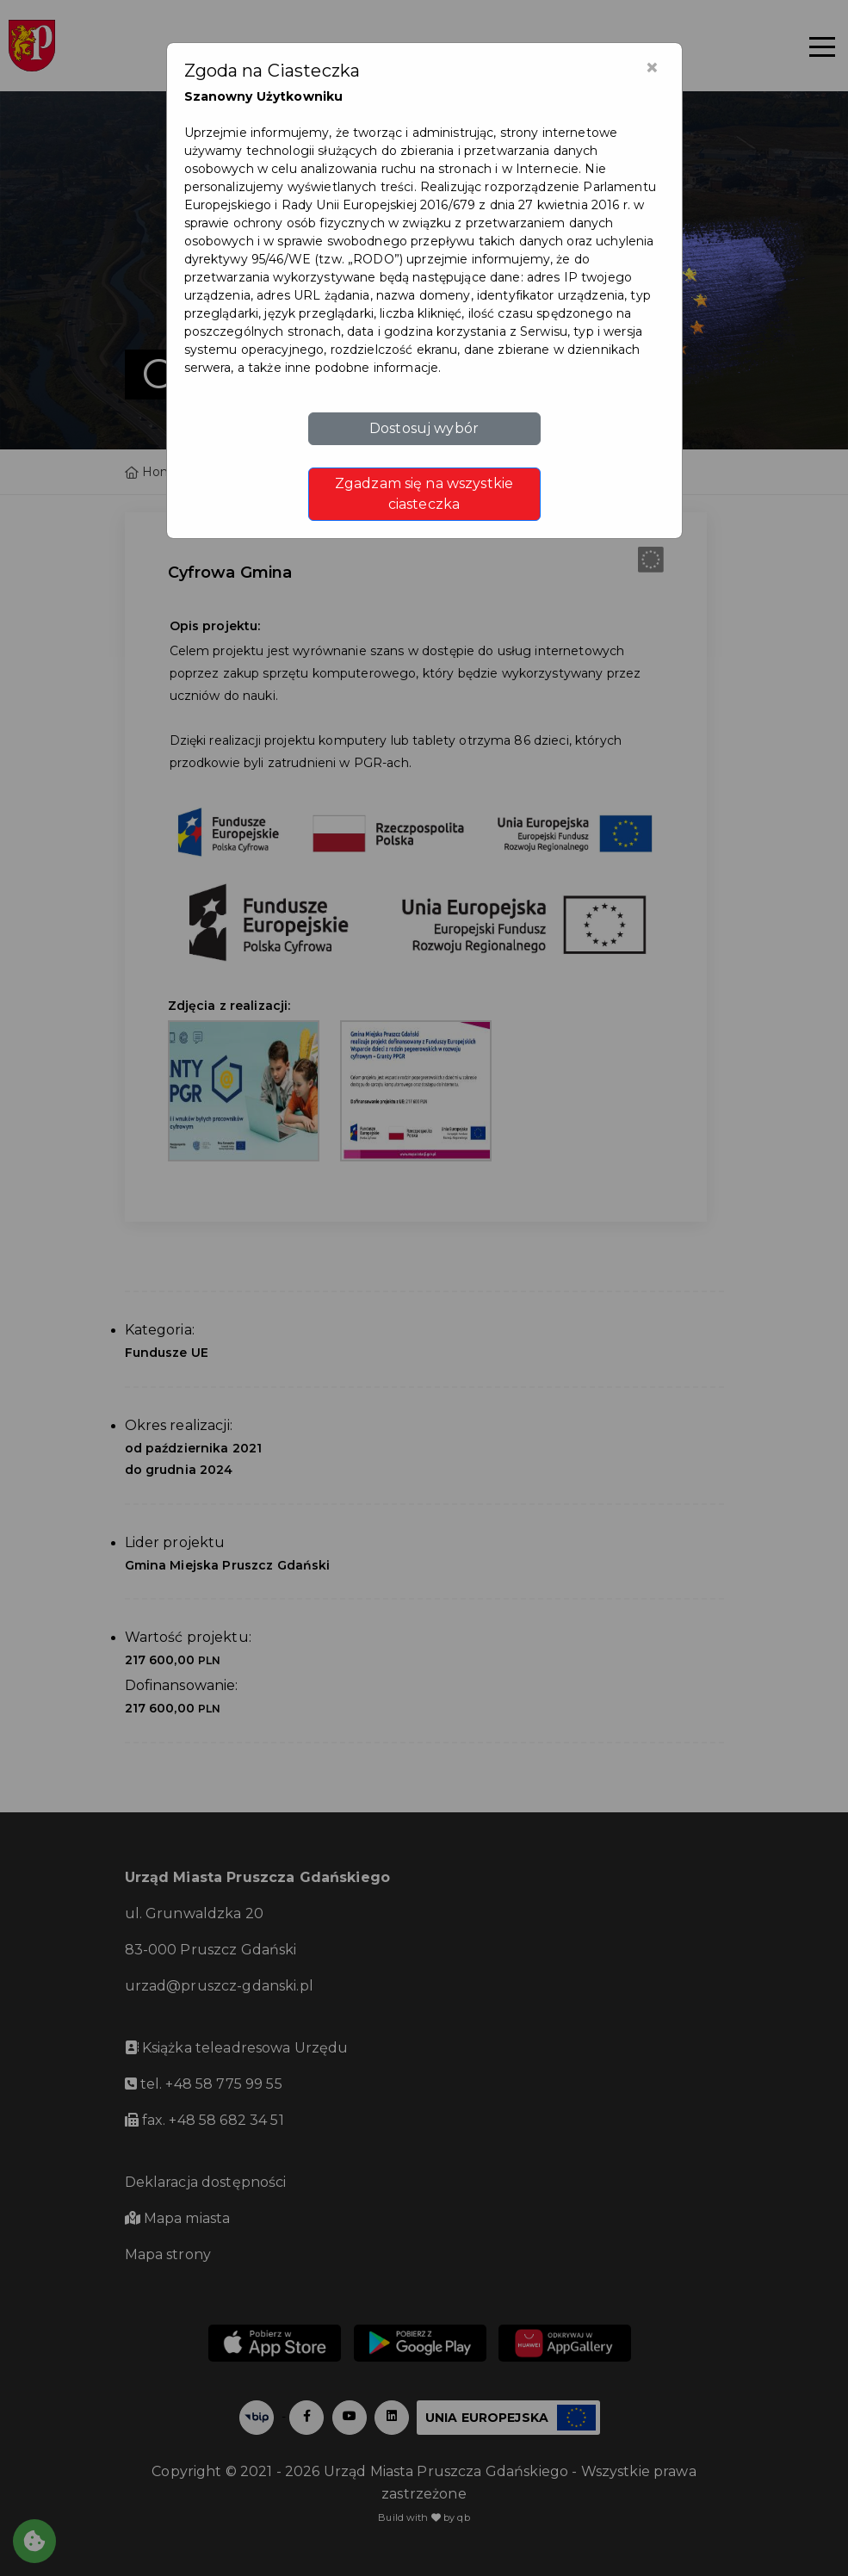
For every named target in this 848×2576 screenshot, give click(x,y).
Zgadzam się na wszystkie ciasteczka (424, 493)
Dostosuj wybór (424, 428)
